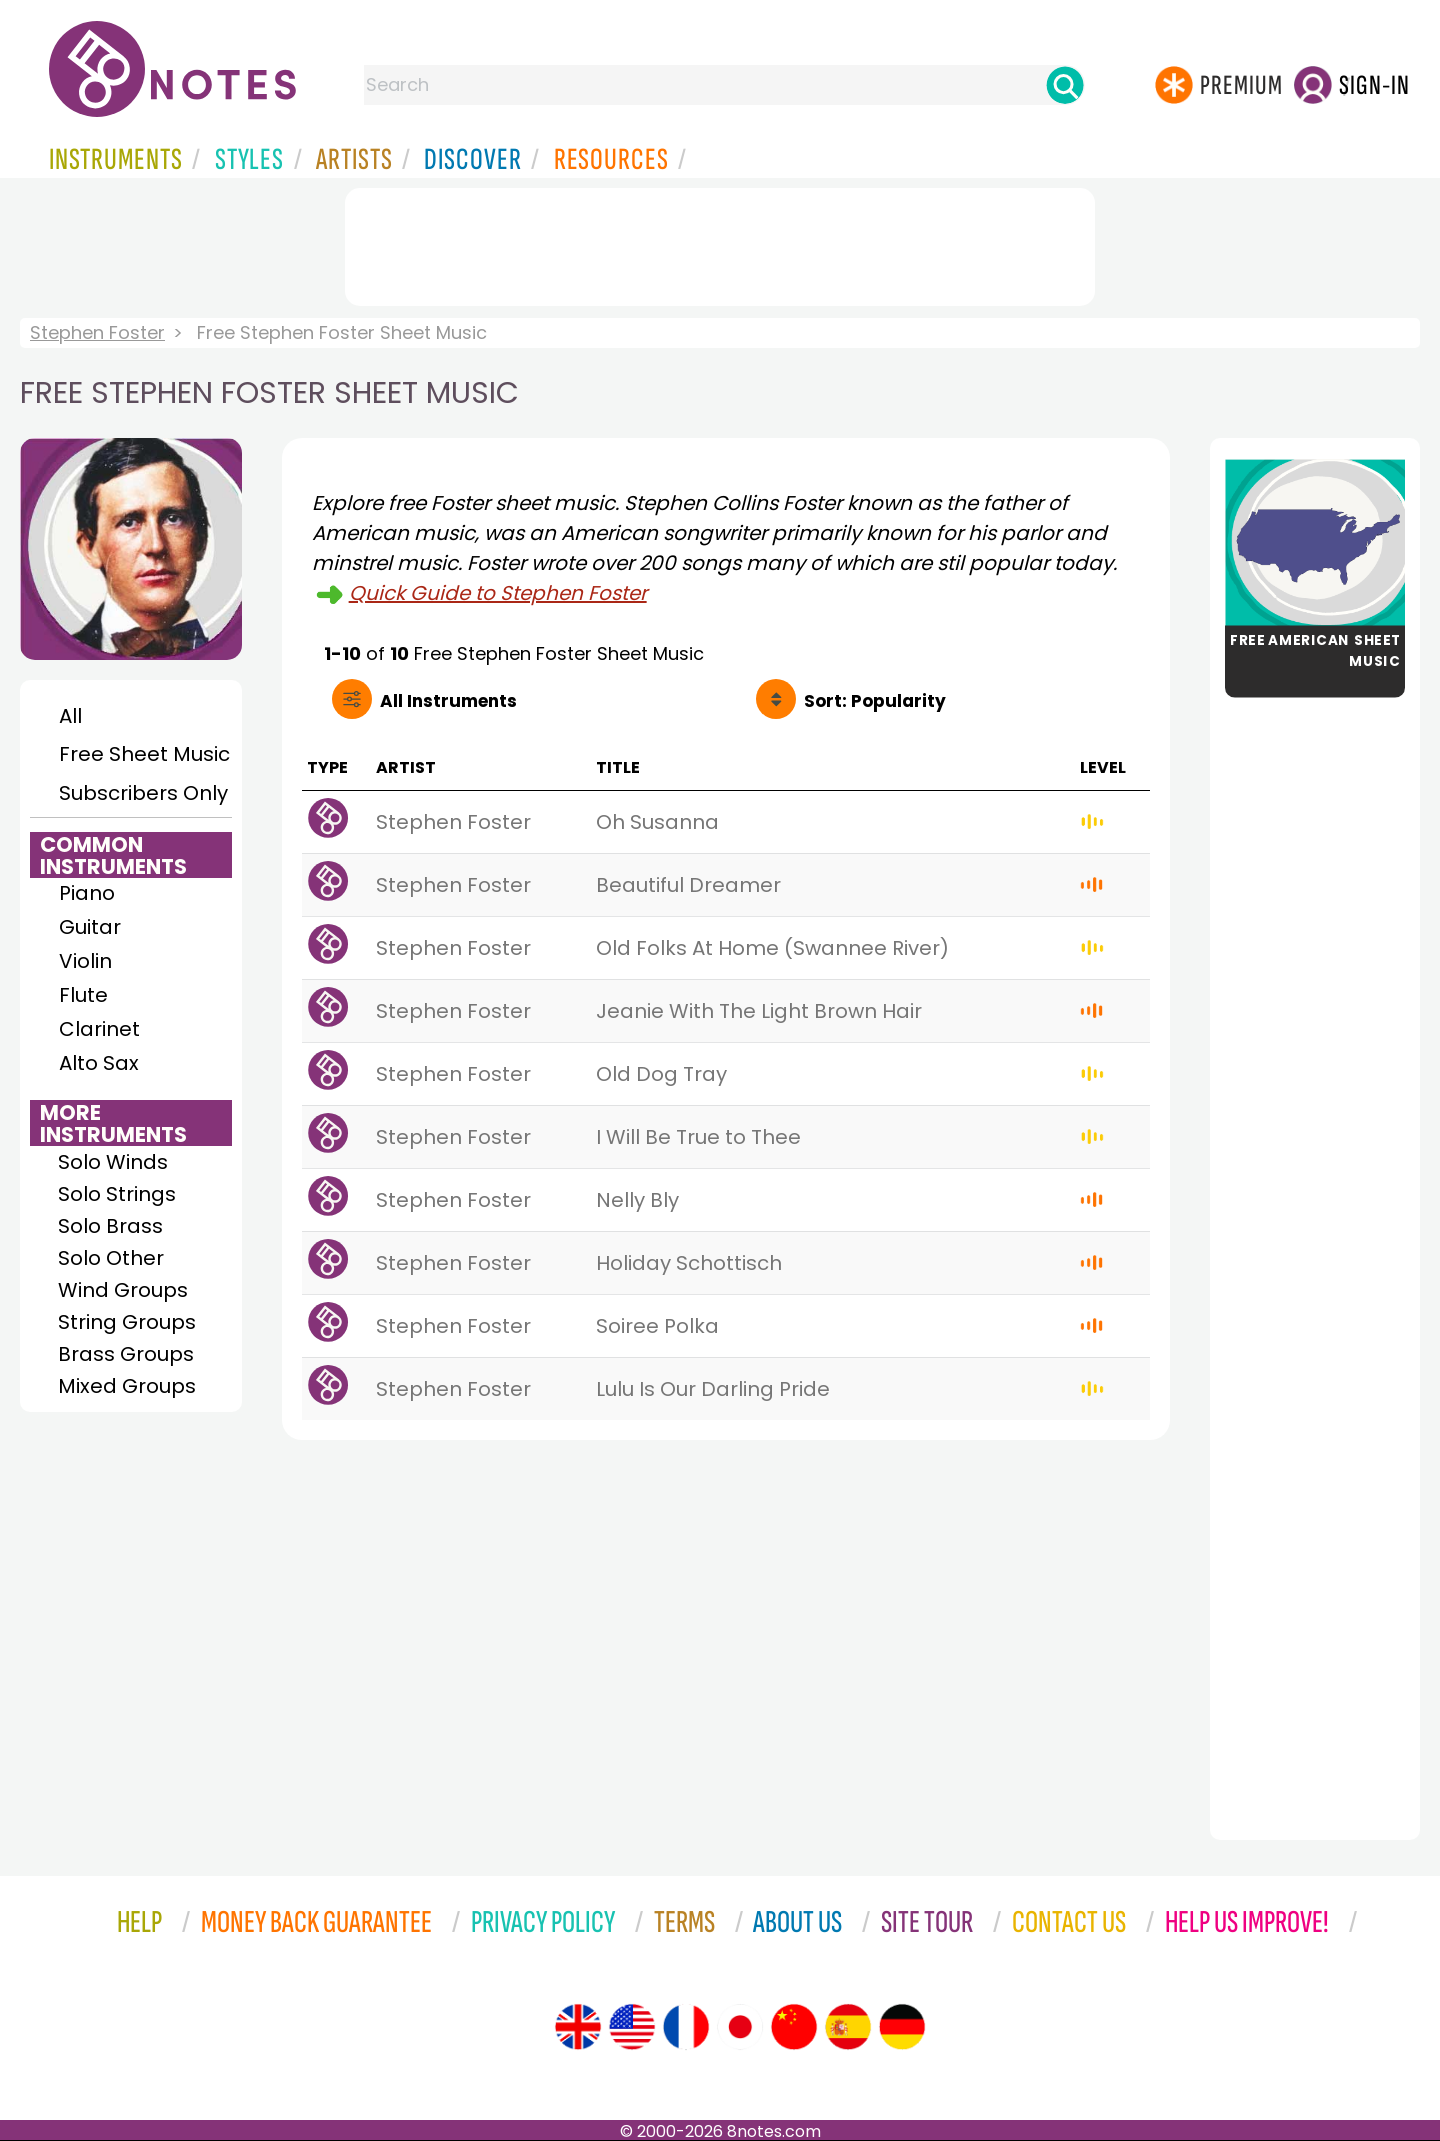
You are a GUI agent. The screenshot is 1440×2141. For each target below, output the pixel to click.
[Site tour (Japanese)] (740, 2027)
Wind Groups (123, 1290)
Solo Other (111, 1258)
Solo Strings (117, 1194)
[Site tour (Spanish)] (848, 2027)
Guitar (90, 927)
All (70, 716)
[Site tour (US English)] (632, 2027)
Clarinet (99, 1029)
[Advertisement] (720, 243)
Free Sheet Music (144, 754)
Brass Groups (126, 1354)
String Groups (127, 1322)
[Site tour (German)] (902, 2027)
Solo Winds (113, 1162)
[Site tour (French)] (686, 2027)
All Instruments (448, 701)
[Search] (1065, 85)
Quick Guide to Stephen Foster (498, 593)
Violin (85, 961)
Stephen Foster (97, 332)
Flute (83, 995)
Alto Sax (99, 1063)
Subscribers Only (143, 793)
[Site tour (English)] (578, 2027)
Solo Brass (110, 1226)
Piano (87, 893)
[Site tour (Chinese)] (794, 2027)
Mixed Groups (127, 1386)
